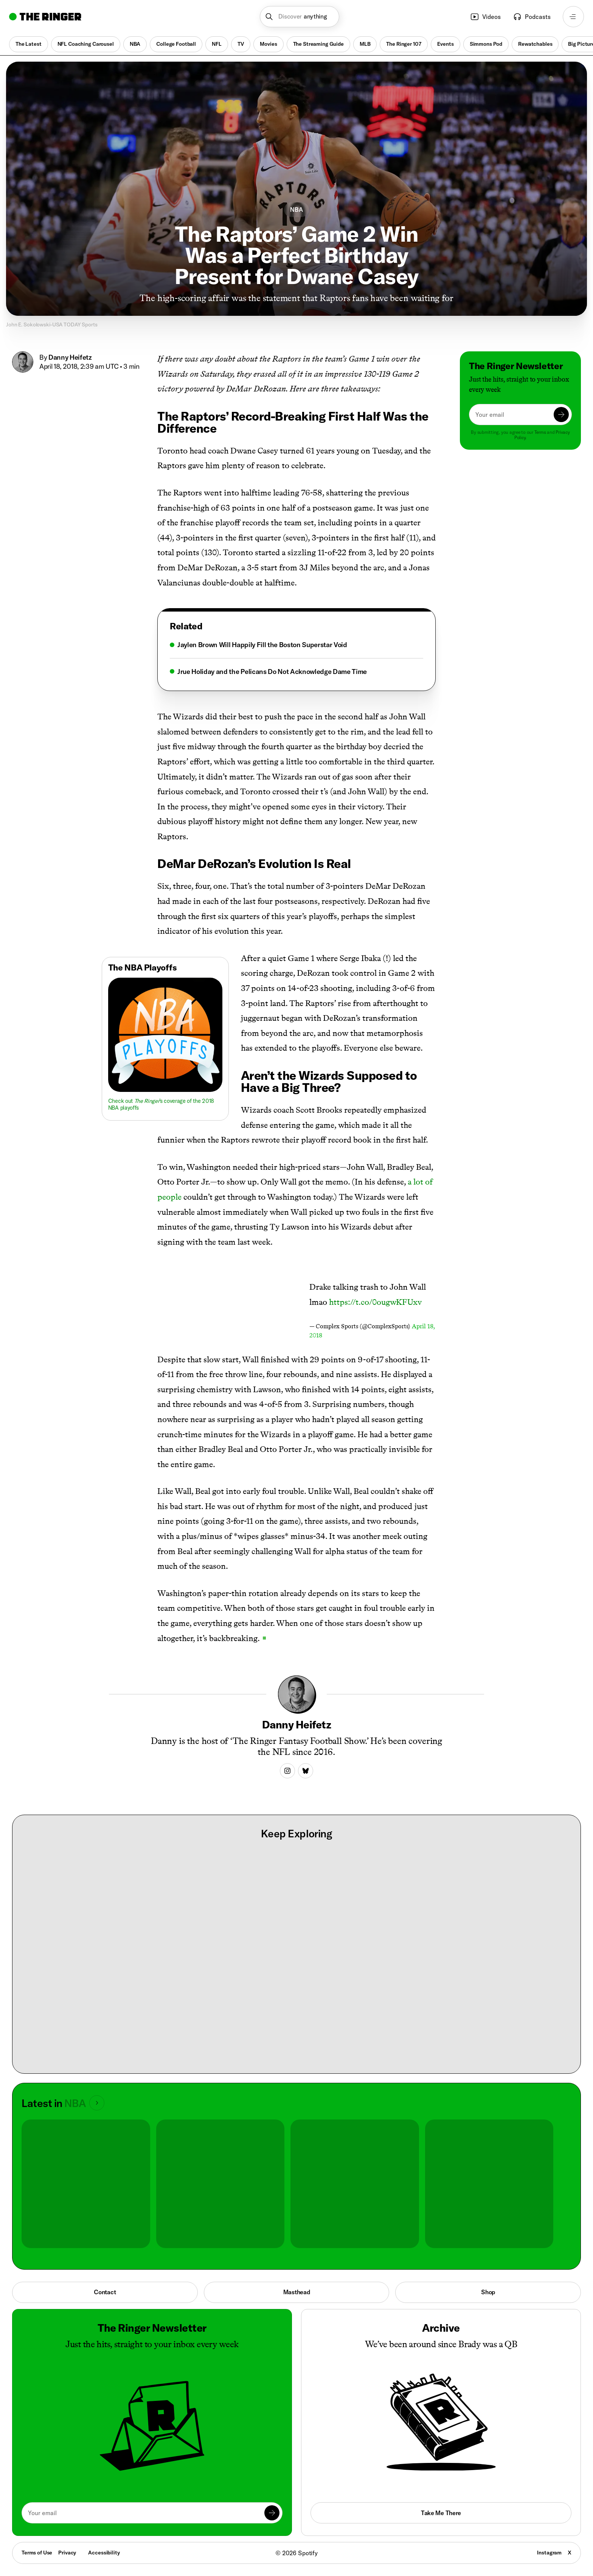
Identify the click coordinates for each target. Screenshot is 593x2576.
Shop (488, 2292)
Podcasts (532, 16)
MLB (365, 43)
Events (445, 43)
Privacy (67, 2552)
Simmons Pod (486, 43)
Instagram (549, 2552)
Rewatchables (535, 43)
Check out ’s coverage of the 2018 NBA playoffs (161, 1104)
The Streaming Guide (318, 43)
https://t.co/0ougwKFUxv (375, 1302)
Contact (105, 2292)
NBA (135, 43)
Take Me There (441, 2513)
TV (241, 43)
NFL (217, 43)
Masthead (296, 2292)
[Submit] (561, 414)
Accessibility (104, 2552)
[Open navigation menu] (573, 16)
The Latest (29, 43)
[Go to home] (45, 16)
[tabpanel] (296, 658)
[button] (300, 16)
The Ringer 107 (403, 43)
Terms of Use (37, 2552)
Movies (268, 43)
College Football (176, 43)
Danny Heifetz (70, 357)
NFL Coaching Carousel (85, 43)
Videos (485, 16)
